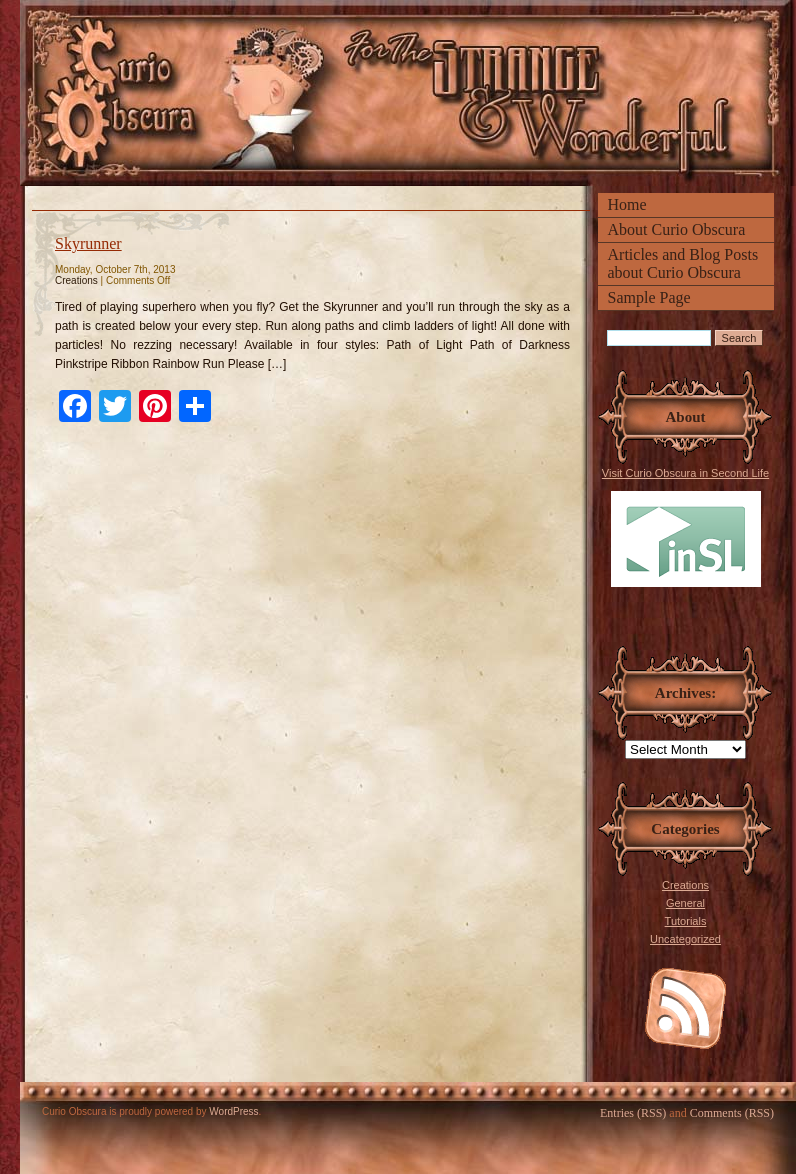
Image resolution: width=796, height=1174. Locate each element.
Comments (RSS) (732, 1113)
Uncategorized (685, 939)
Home (627, 204)
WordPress (233, 1111)
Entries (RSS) (633, 1113)
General (685, 903)
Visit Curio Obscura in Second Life (685, 527)
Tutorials (686, 921)
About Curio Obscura (677, 229)
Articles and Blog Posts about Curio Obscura (683, 263)
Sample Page (649, 297)
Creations (685, 885)
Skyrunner (88, 243)
